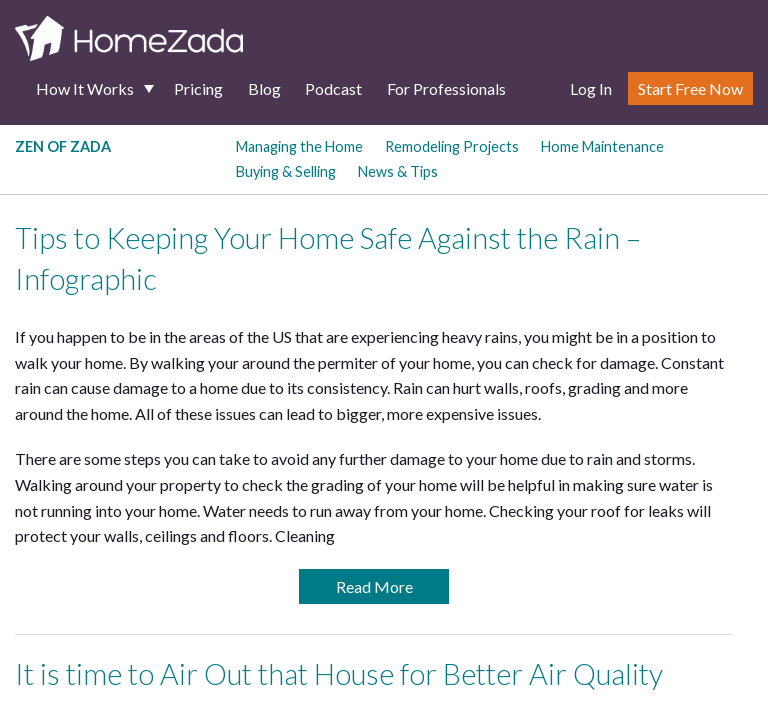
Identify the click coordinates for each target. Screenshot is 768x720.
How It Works (85, 88)
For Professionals (446, 88)
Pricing (198, 88)
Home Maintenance (602, 146)
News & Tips (398, 171)
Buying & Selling (286, 171)
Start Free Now (690, 88)
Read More (374, 586)
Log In (591, 88)
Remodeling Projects (452, 146)
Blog (264, 88)
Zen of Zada (63, 146)
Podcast (333, 88)
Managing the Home (299, 146)
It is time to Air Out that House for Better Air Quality (339, 674)
